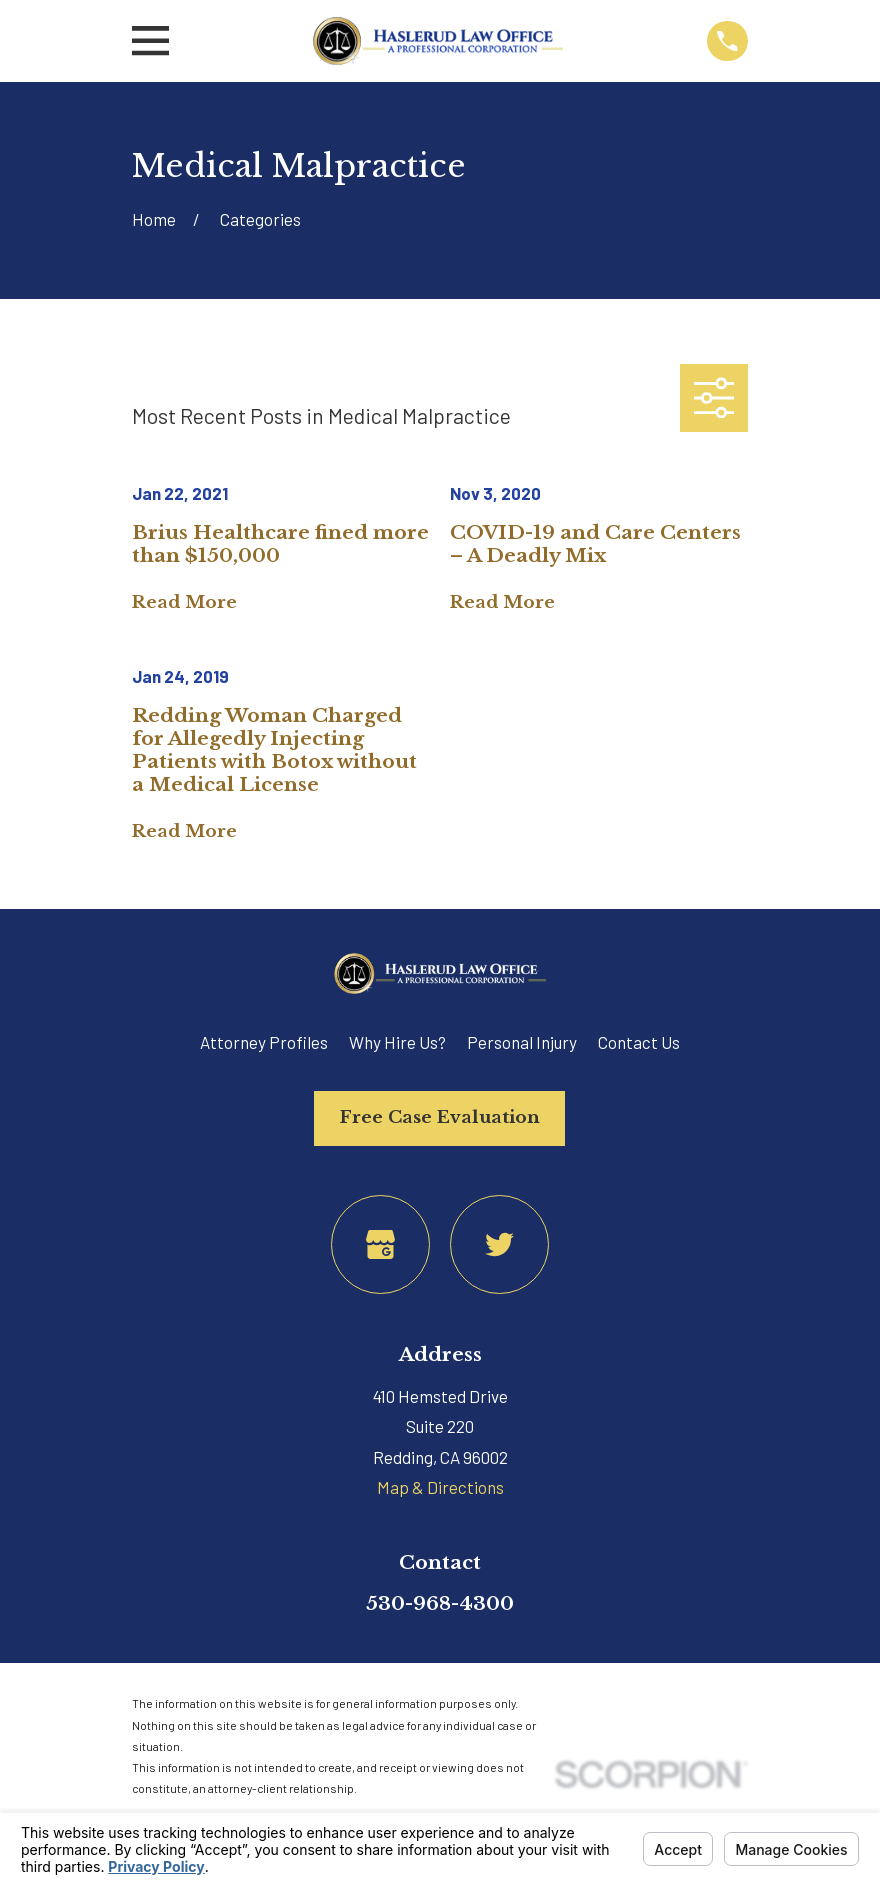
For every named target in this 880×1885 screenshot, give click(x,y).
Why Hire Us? (397, 1042)
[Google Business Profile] (380, 1244)
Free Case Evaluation (440, 1117)
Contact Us (639, 1042)
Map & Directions (440, 1487)
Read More (184, 603)
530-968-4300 (440, 1603)
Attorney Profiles (264, 1042)
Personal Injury (522, 1042)
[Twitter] (499, 1244)
